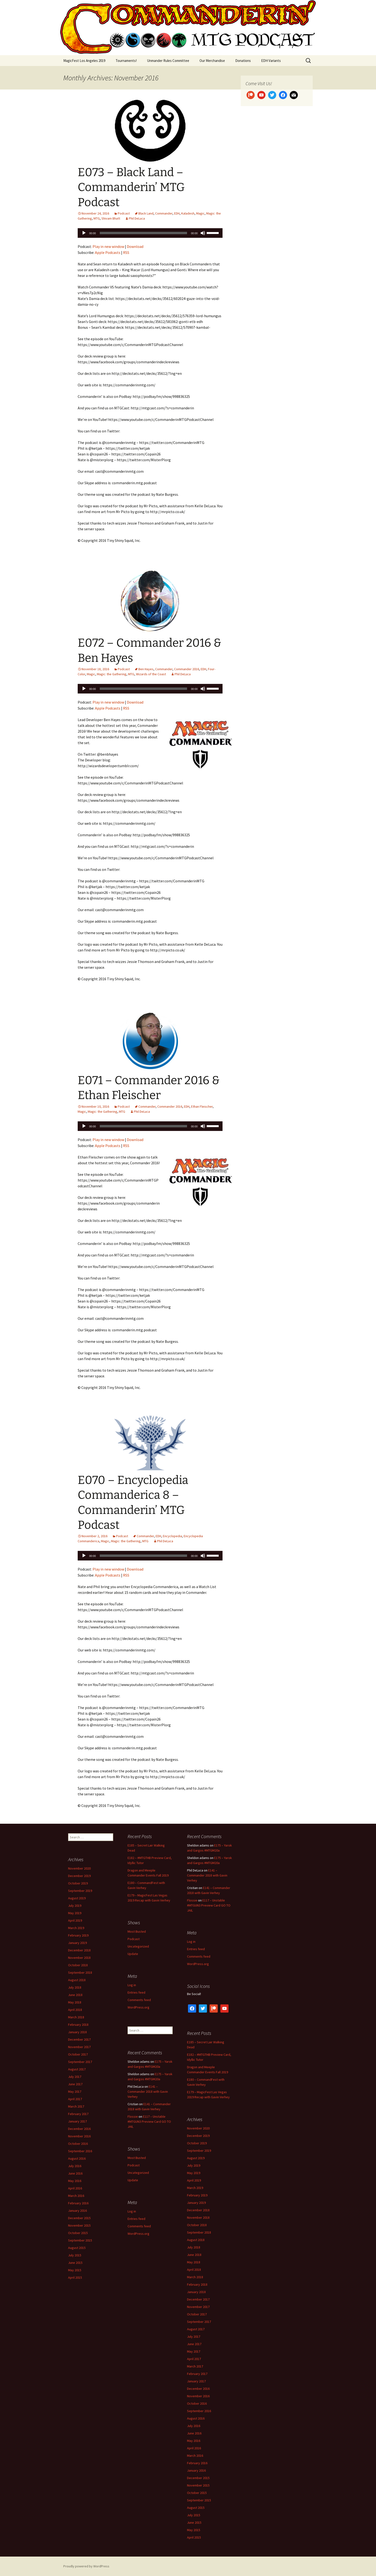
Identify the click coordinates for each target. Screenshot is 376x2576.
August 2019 (77, 1898)
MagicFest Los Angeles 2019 (84, 60)
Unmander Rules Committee (168, 60)
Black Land (145, 213)
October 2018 (78, 1965)
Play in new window (108, 246)
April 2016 (75, 2188)
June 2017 (75, 2084)
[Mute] (202, 233)
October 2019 (78, 1883)
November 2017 (79, 2047)
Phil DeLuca (137, 218)
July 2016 (74, 2166)
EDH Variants (271, 60)
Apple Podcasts (107, 252)
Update (133, 1954)
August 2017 (77, 2069)
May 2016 (74, 2181)
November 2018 (79, 1957)
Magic (200, 213)
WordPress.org (198, 1964)
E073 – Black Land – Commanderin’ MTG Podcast (131, 187)
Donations (243, 60)
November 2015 (79, 2225)
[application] (150, 233)
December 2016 (79, 2129)
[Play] (84, 233)
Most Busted (137, 1931)
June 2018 (75, 1995)
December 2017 (79, 2039)
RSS (126, 252)
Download (135, 246)
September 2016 (80, 2151)
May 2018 (74, 2002)
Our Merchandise (212, 60)
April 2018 (75, 2010)
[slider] (143, 233)
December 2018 (79, 1950)
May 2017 (74, 2091)
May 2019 (74, 1913)
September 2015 (80, 2240)
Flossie (192, 1900)
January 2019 (77, 1943)
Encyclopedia (172, 1536)
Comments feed (198, 1956)
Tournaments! (126, 60)
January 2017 (77, 2121)
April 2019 (75, 1920)
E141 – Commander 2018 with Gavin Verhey (207, 1875)
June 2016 (75, 2173)
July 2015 (74, 2255)
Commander (163, 213)
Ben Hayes (145, 669)
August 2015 (77, 2248)
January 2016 (77, 2210)
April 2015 (75, 2277)
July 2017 (74, 2076)
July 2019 (74, 1905)
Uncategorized (138, 1946)
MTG (97, 218)
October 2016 (78, 2143)
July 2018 (74, 1987)
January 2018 (77, 2032)
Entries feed (196, 1949)
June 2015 (75, 2262)
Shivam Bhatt (110, 218)
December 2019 (79, 1876)
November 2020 (79, 1868)
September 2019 (80, 1891)
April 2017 (75, 2099)
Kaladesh (187, 213)
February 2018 (78, 2024)
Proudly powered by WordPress (86, 2566)
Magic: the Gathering (111, 674)
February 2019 (78, 1935)
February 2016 (78, 2203)
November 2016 (79, 2136)
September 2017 (80, 2062)
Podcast (124, 213)
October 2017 (78, 2054)
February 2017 (78, 2114)
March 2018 (76, 2017)
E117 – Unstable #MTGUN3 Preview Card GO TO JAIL (208, 1905)
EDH (177, 213)
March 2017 (76, 2106)
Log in (191, 1941)
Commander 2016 (186, 669)
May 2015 (74, 2270)
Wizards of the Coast (151, 674)
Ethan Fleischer (202, 1106)
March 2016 (76, 2195)
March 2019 (76, 1928)
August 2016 (77, 2158)
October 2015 (78, 2233)
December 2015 (79, 2218)
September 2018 (80, 1972)
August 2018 (77, 1980)
